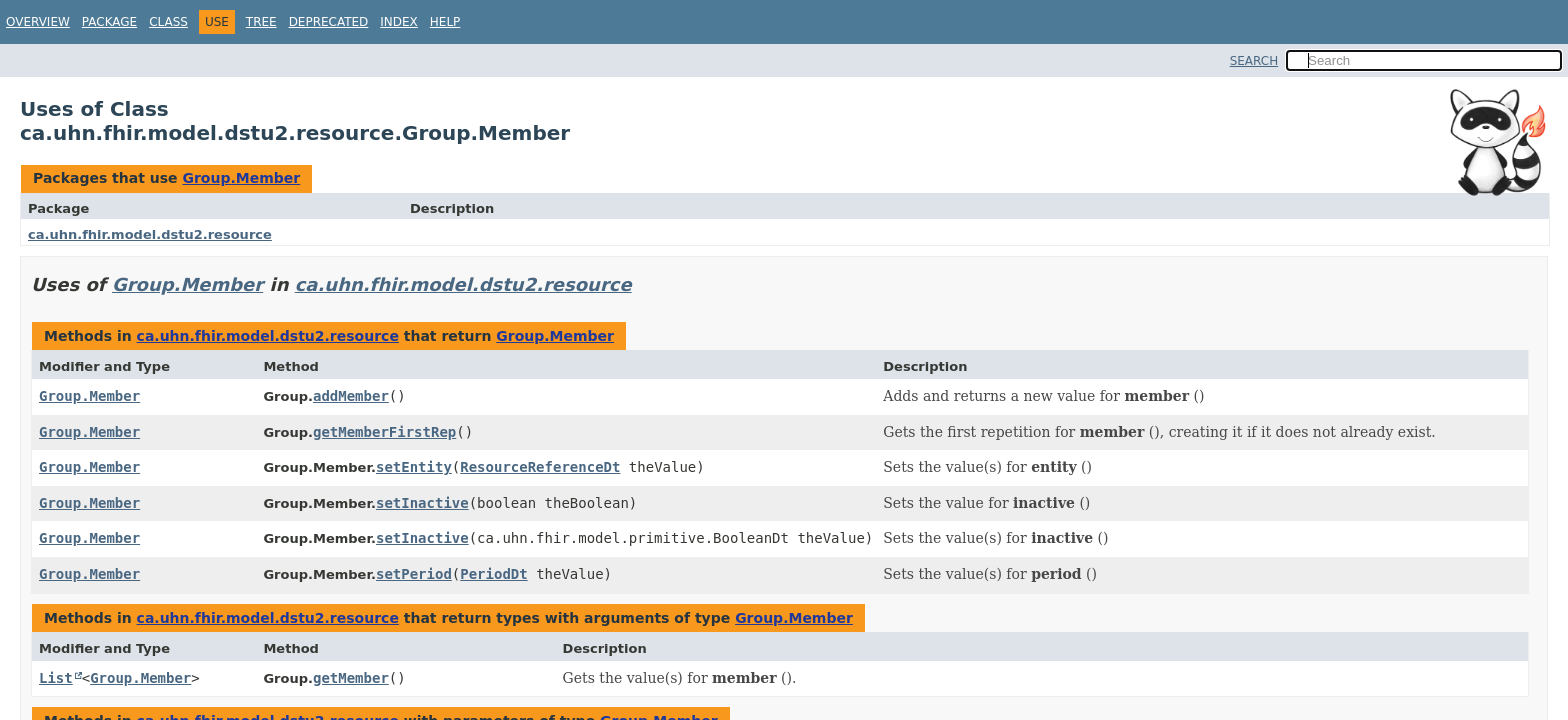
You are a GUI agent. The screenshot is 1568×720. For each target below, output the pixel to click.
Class (168, 22)
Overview (38, 22)
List (56, 678)
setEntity (414, 467)
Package (109, 22)
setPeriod (414, 574)
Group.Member (241, 178)
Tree (261, 22)
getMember (351, 678)
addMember (351, 396)
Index (399, 22)
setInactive (422, 503)
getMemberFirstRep (384, 432)
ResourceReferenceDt (540, 467)
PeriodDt (493, 574)
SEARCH (1254, 61)
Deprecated (329, 22)
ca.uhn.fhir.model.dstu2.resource (150, 234)
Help (445, 22)
